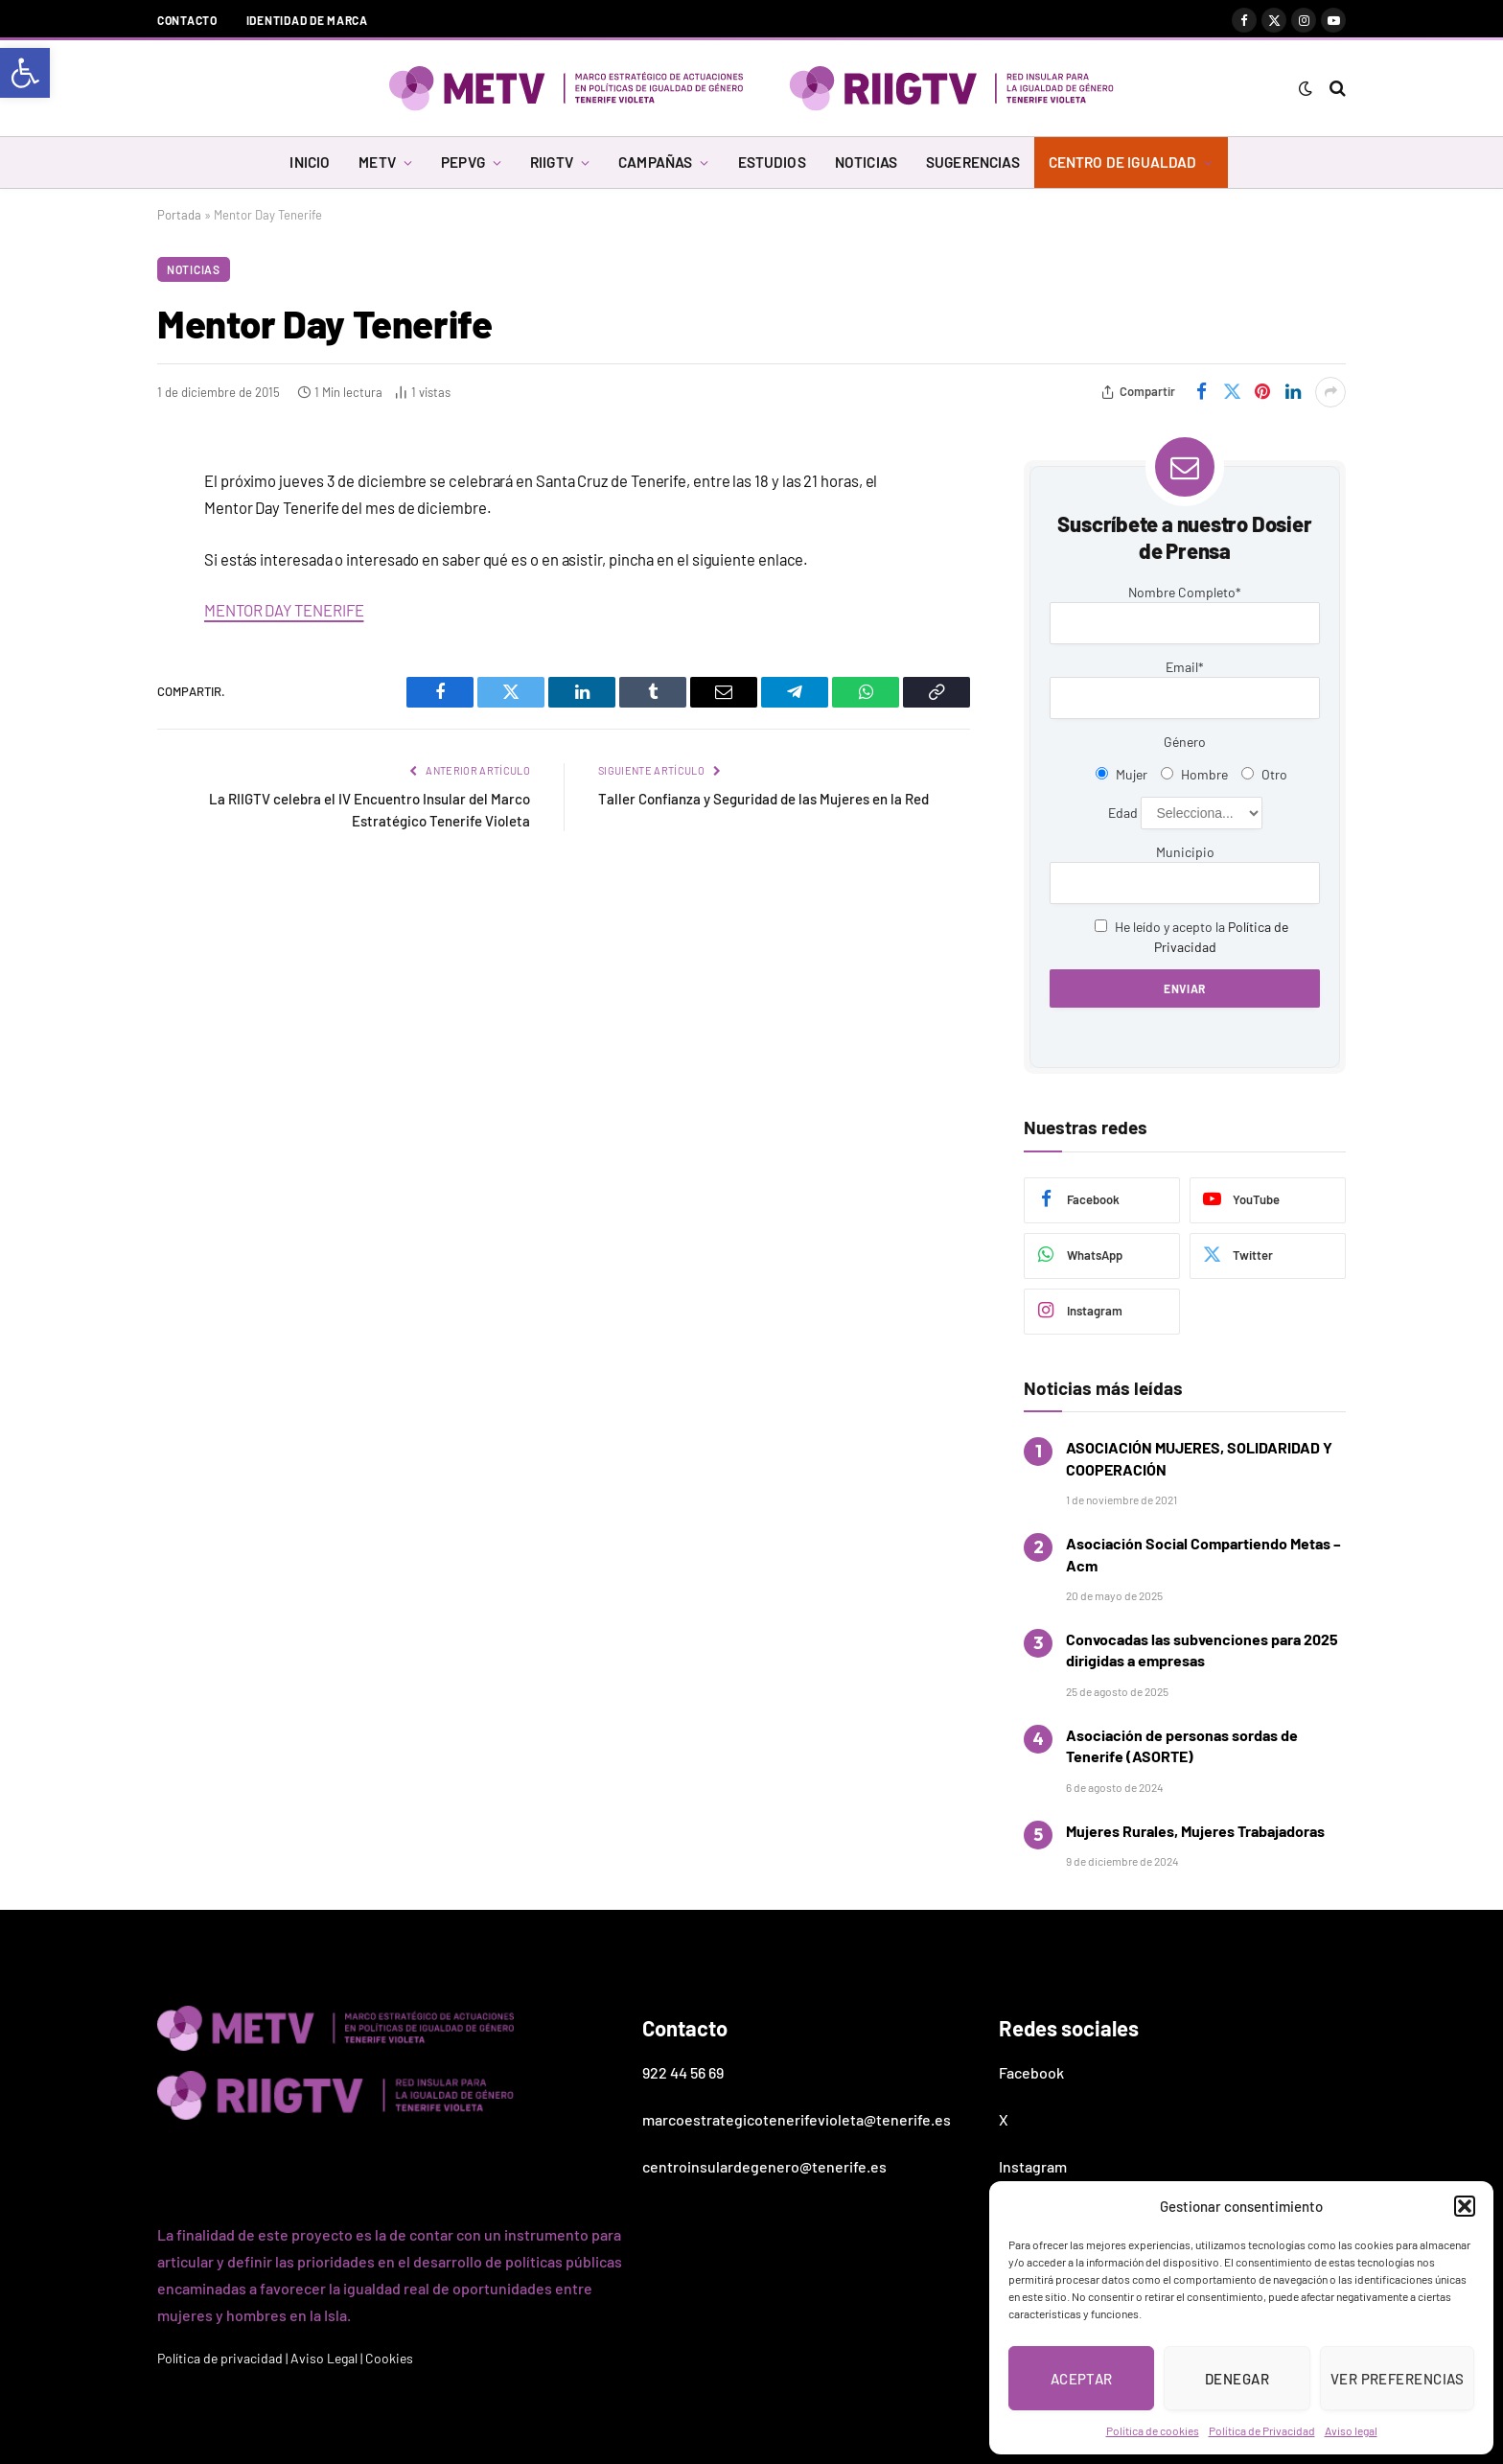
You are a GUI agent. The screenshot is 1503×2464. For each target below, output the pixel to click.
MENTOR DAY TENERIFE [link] (283, 609)
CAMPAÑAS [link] (655, 162)
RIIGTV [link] (551, 162)
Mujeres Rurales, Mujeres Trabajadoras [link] (1195, 1831)
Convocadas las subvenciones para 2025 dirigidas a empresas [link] (1202, 1649)
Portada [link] (179, 214)
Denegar (1237, 2378)
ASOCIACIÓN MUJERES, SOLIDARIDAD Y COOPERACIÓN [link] (1199, 1457)
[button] (1464, 2206)
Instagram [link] (1033, 2166)
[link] (25, 73)
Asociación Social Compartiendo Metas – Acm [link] (1203, 1553)
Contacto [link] (187, 20)
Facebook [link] (1031, 2072)
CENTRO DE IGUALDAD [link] (1123, 162)
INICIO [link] (309, 162)
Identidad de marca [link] (307, 20)
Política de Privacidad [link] (1262, 2430)
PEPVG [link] (463, 162)
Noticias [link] (193, 269)
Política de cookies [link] (1152, 2430)
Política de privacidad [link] (220, 2358)
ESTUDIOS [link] (772, 162)
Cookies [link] (389, 2358)
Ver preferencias (1397, 2378)
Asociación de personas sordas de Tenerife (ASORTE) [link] (1182, 1745)
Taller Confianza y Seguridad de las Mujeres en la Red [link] (763, 798)
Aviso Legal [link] (324, 2358)
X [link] (1003, 2119)
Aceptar (1082, 2378)
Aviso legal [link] (1351, 2430)
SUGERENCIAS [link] (973, 162)
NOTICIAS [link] (866, 162)
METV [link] (377, 162)
